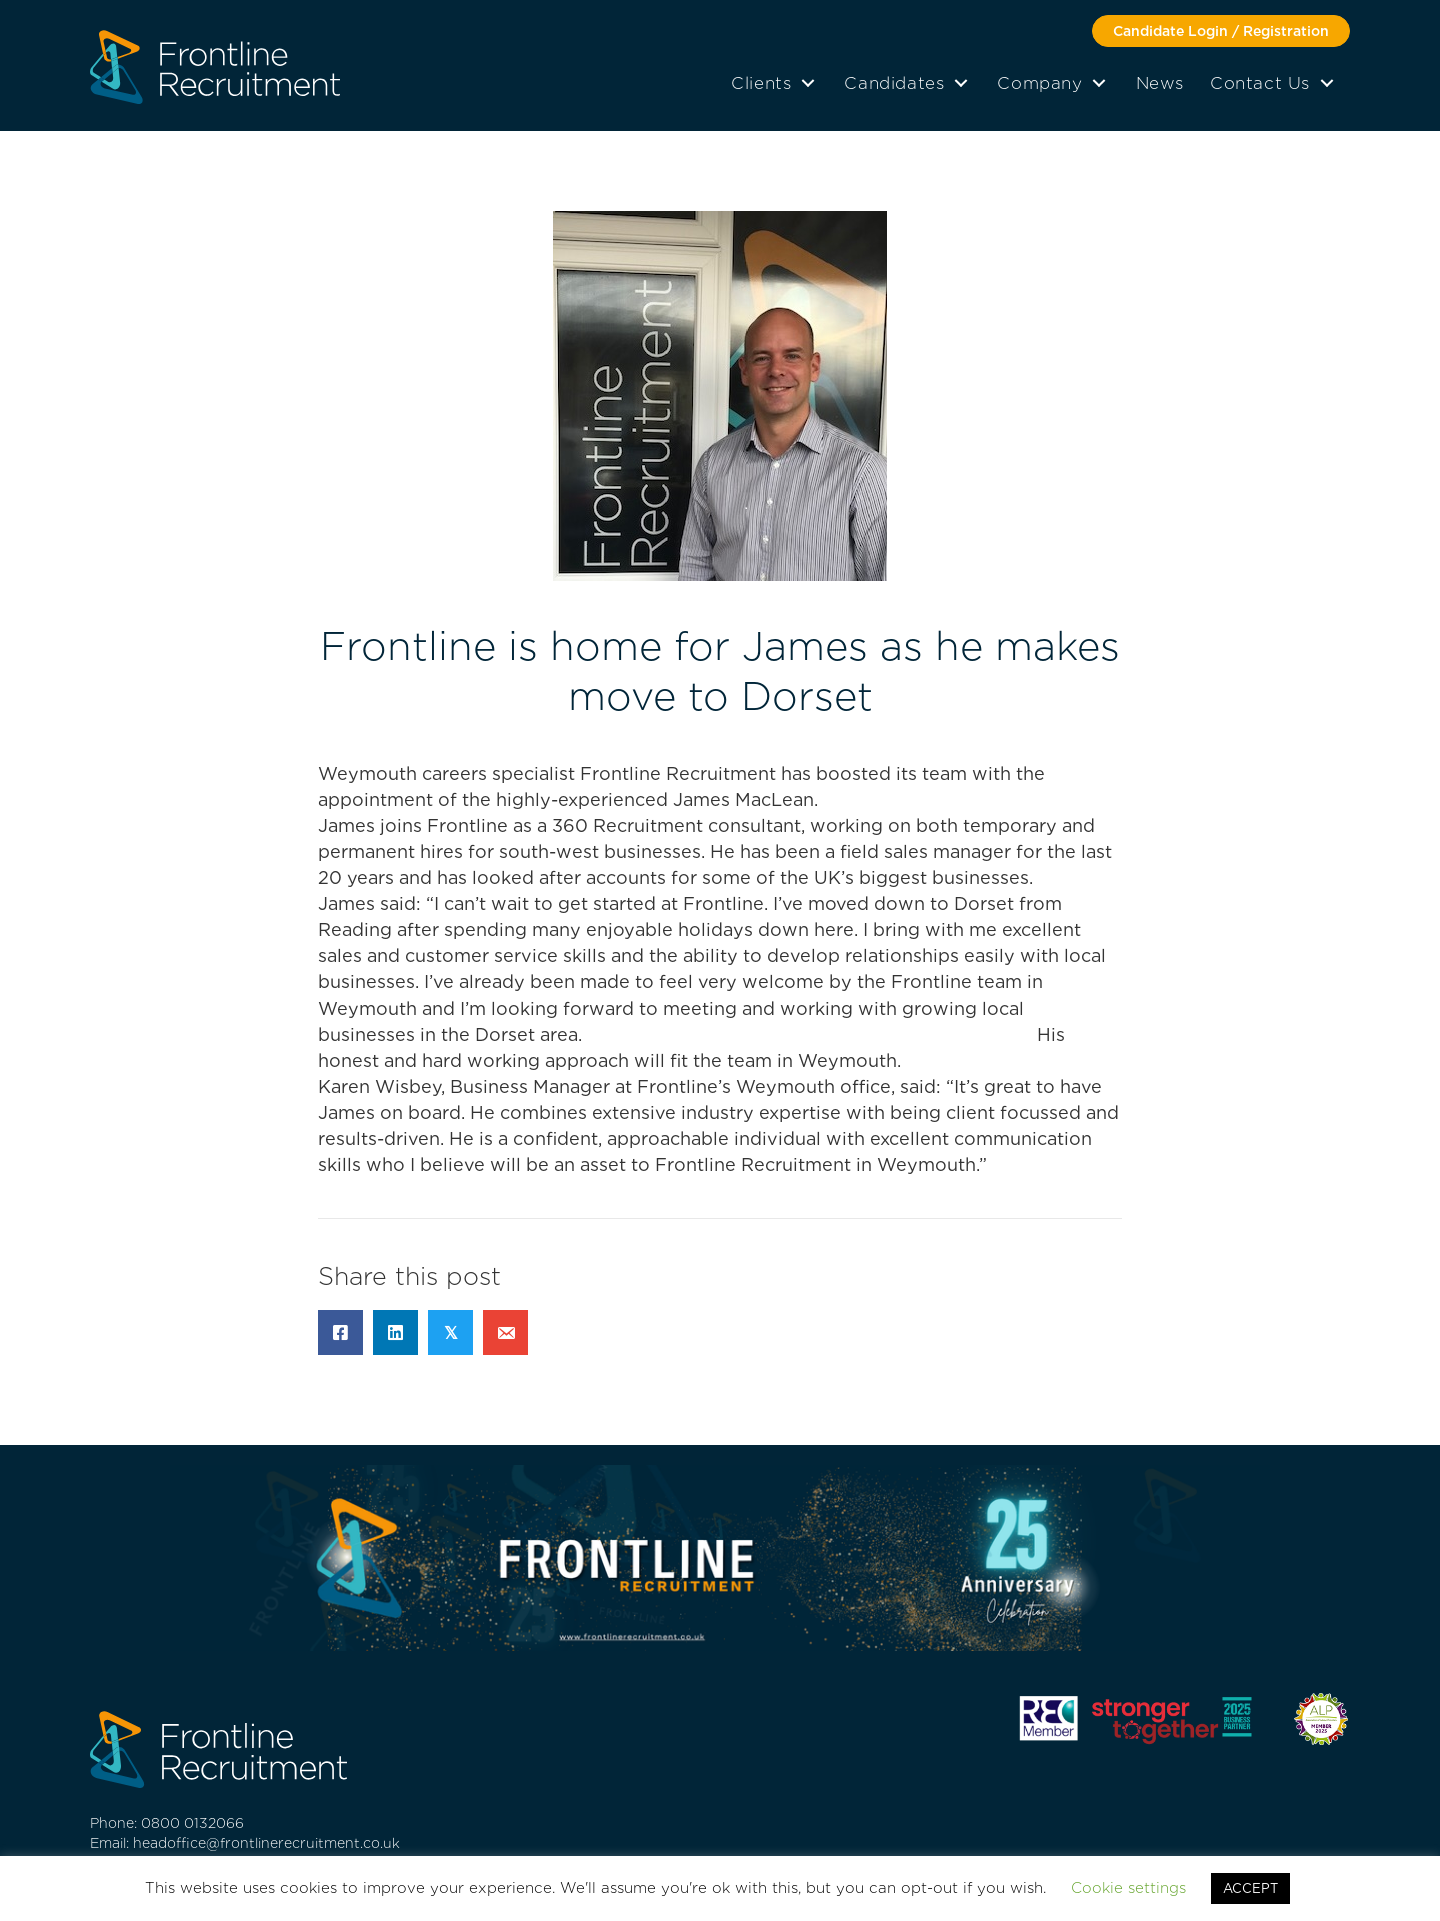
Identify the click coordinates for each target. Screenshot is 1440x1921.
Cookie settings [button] (1128, 1888)
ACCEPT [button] (1250, 1888)
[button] (1221, 31)
